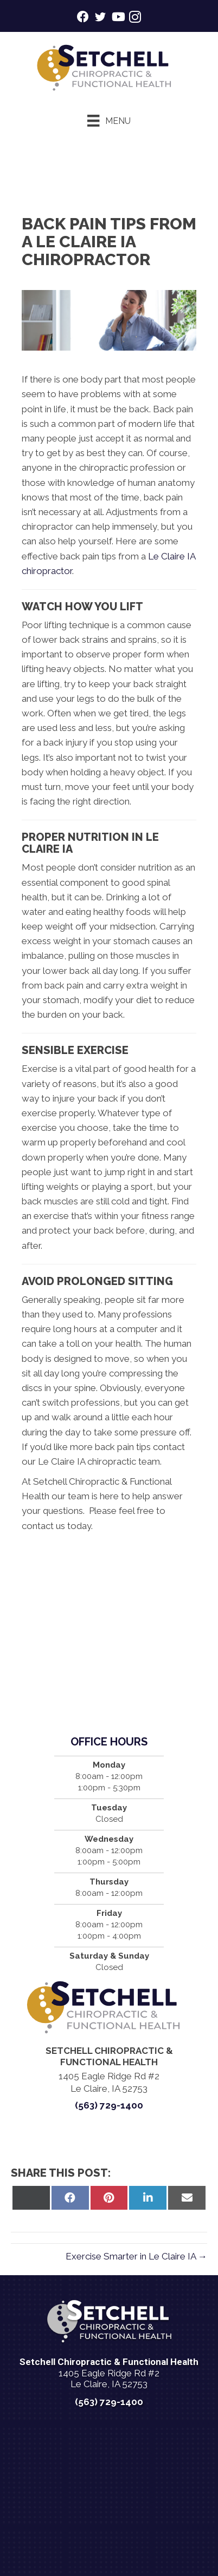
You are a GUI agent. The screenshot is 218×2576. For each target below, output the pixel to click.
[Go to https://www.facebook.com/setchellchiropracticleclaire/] (83, 18)
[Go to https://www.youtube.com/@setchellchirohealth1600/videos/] (118, 18)
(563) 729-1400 (109, 2105)
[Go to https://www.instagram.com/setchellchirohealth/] (135, 19)
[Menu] (109, 120)
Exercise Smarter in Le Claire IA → (136, 2256)
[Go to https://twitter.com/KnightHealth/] (100, 19)
